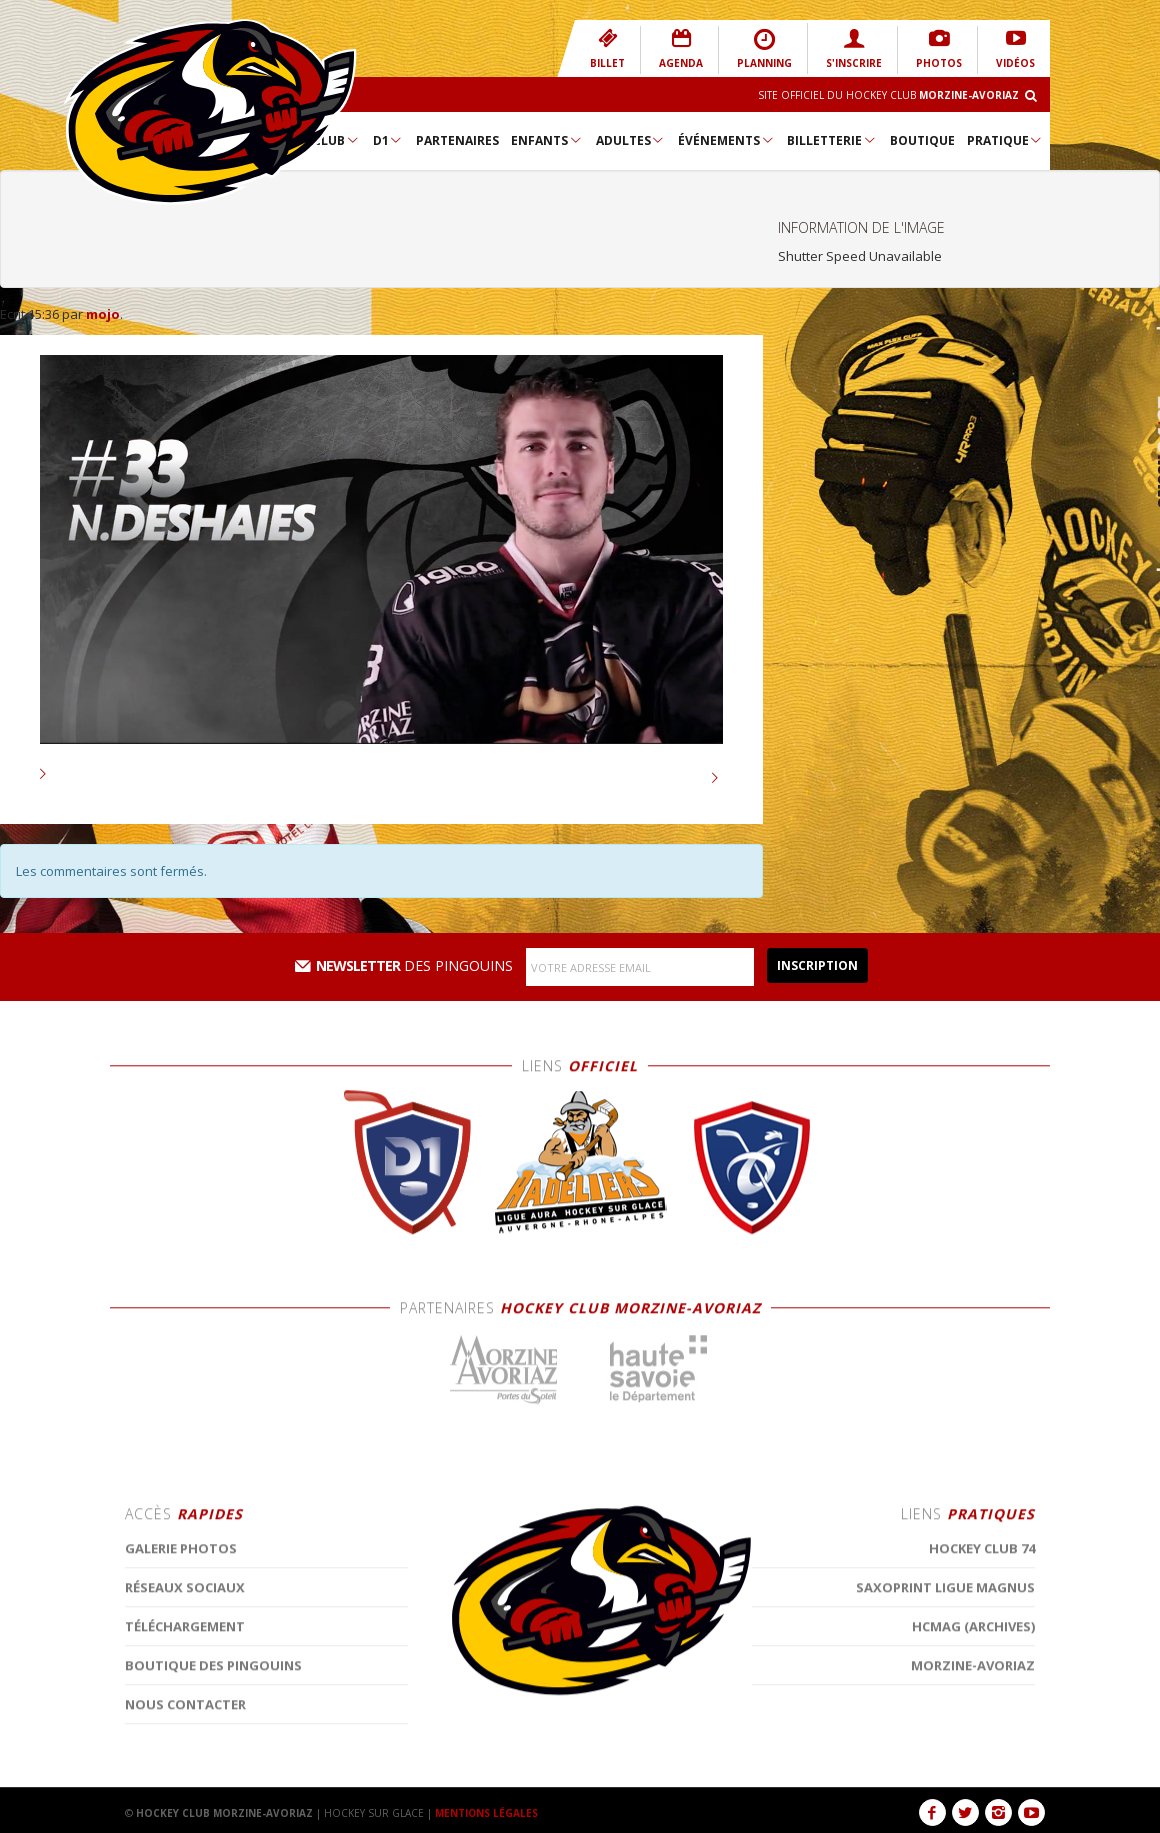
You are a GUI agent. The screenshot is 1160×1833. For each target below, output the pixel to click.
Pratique (1005, 140)
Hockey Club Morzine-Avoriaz (210, 112)
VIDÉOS (1015, 48)
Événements (726, 140)
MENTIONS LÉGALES (487, 1813)
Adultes (631, 140)
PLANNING (764, 48)
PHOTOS (939, 48)
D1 (388, 140)
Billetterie (832, 140)
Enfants (547, 140)
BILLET (607, 48)
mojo (103, 314)
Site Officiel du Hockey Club (888, 95)
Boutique (922, 140)
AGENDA (681, 48)
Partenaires (457, 140)
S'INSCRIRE (854, 48)
